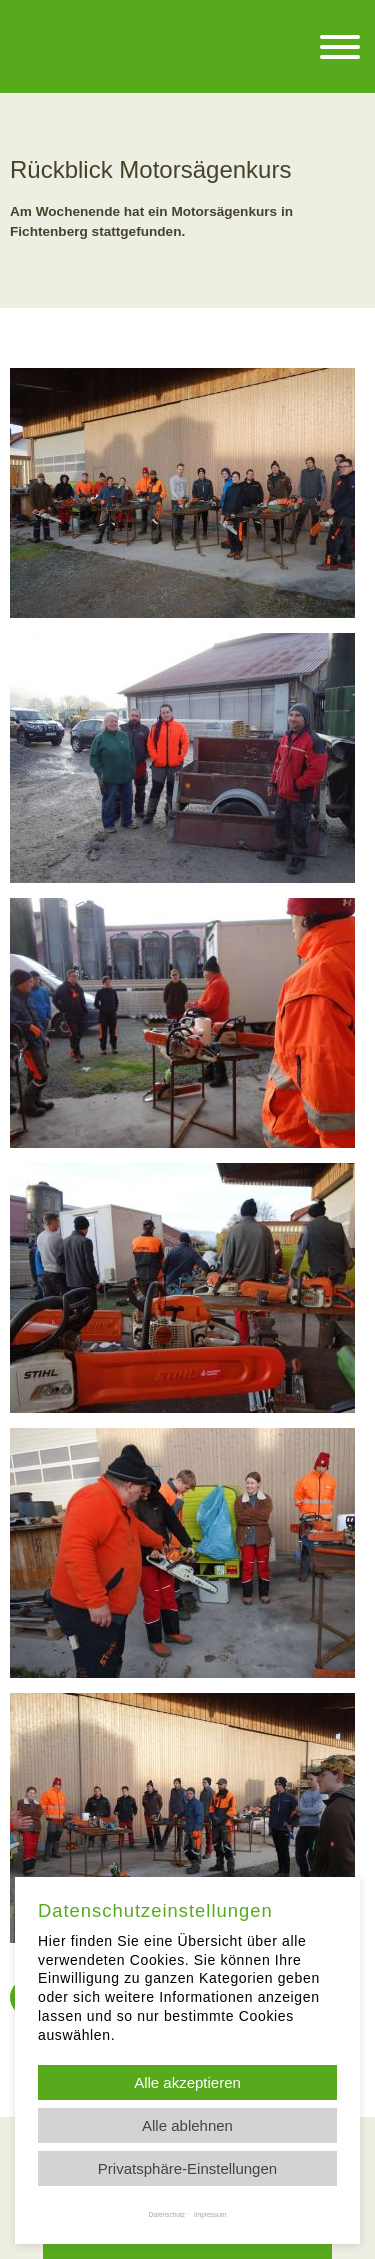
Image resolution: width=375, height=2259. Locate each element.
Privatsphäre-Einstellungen (187, 2168)
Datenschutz (167, 2214)
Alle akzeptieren (187, 2082)
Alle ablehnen (187, 2125)
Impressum (210, 2214)
